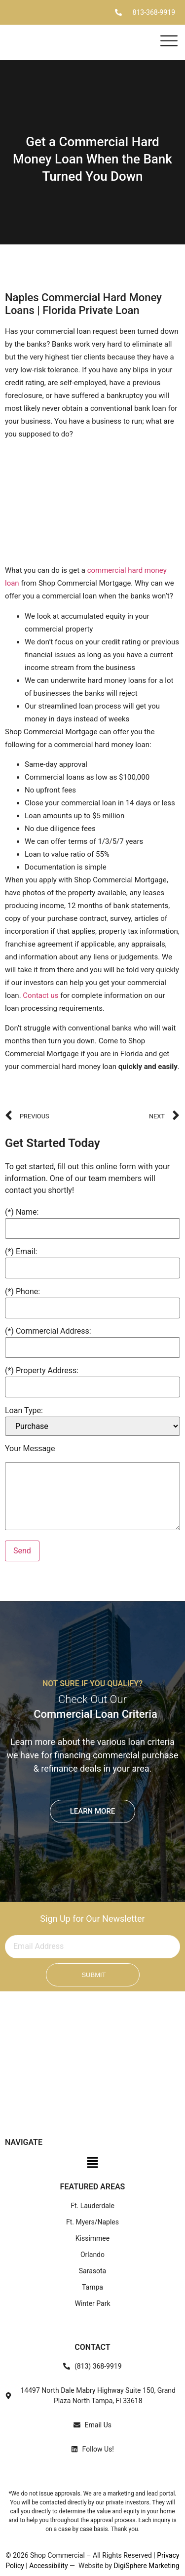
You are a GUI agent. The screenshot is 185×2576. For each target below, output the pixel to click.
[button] (92, 2164)
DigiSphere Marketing (146, 2566)
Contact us (40, 995)
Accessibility (48, 2566)
